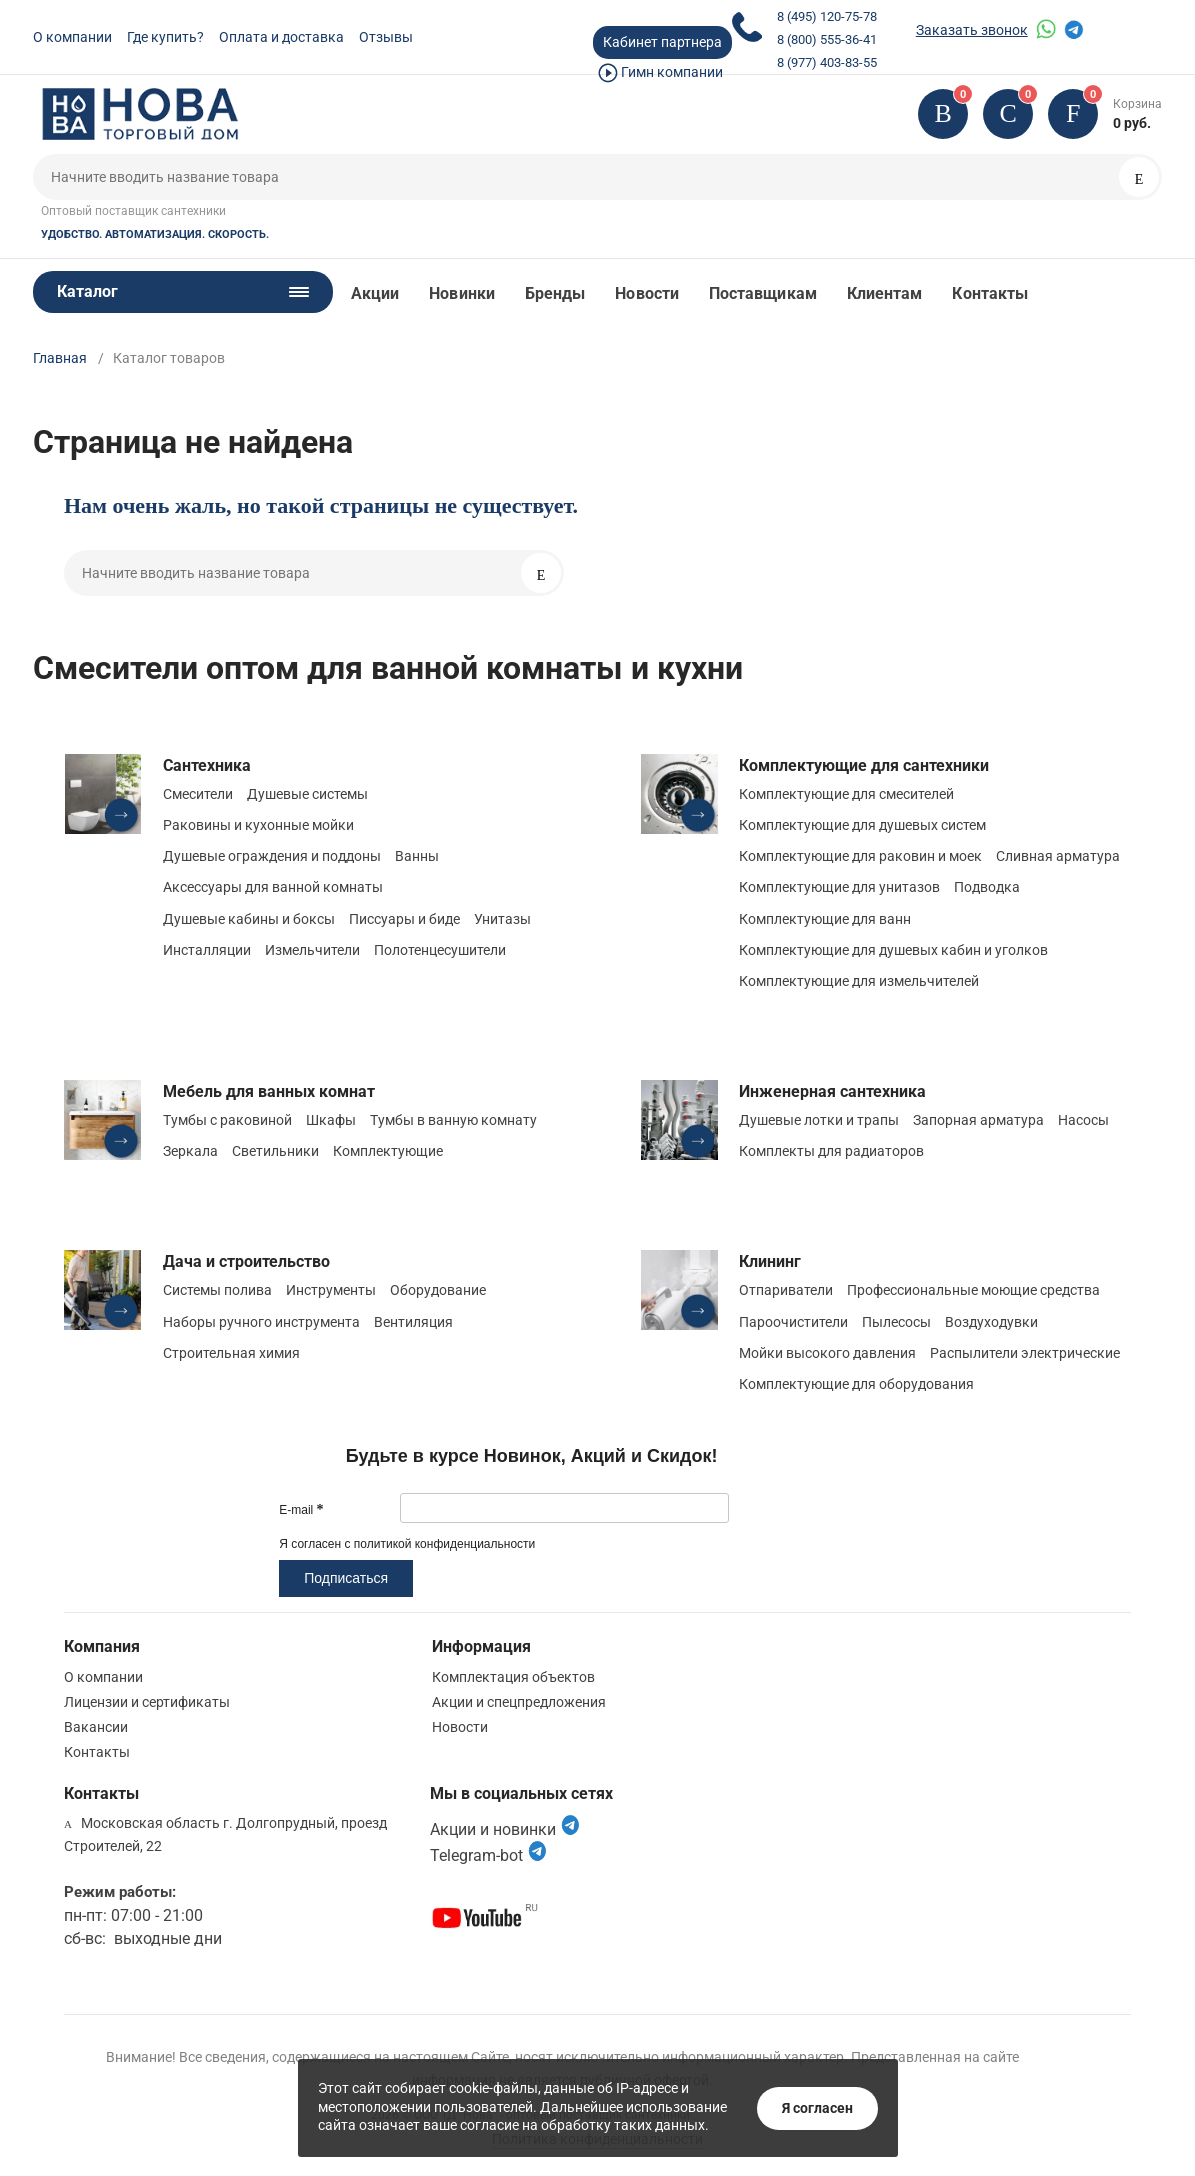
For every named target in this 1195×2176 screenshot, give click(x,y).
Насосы (1083, 1120)
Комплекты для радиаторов (831, 1151)
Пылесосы (896, 1322)
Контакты (990, 293)
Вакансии (96, 1727)
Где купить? (165, 37)
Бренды (555, 293)
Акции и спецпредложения (519, 1702)
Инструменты (331, 1290)
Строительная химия (231, 1353)
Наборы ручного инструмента (261, 1322)
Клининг (770, 1261)
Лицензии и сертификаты (147, 1702)
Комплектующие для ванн (825, 919)
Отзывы (386, 37)
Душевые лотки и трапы (819, 1120)
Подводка (987, 887)
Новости (647, 293)
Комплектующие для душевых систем (862, 825)
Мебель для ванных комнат (269, 1091)
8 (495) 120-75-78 (827, 16)
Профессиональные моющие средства (973, 1290)
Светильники (275, 1151)
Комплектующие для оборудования (856, 1384)
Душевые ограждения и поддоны (272, 856)
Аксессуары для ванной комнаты (273, 887)
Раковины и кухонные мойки (258, 825)
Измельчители (312, 950)
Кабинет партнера (662, 42)
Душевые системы (307, 794)
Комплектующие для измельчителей (859, 981)
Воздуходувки (991, 1322)
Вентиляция (413, 1322)
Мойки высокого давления (827, 1353)
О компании (72, 37)
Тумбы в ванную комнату (453, 1120)
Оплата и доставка (281, 37)
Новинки (462, 293)
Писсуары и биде (404, 919)
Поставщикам (763, 293)
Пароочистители (793, 1322)
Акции (375, 293)
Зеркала (190, 1151)
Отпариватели (786, 1290)
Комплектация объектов (513, 1677)
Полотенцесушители (440, 950)
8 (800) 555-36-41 (827, 39)
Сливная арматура (1058, 856)
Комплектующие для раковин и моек (860, 856)
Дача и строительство (246, 1261)
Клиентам (885, 293)
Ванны (417, 856)
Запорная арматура (978, 1120)
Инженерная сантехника (832, 1091)
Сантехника (207, 765)
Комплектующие (388, 1151)
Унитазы (502, 919)
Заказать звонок (972, 30)
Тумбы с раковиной (227, 1120)
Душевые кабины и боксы (249, 919)
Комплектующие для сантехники (864, 765)
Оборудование (438, 1290)
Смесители (198, 794)
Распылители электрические (1025, 1353)
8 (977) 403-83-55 (827, 62)
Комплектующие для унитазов (839, 887)
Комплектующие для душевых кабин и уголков (893, 950)
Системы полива (217, 1290)
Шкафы (331, 1120)
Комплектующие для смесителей (846, 794)
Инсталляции (207, 950)
